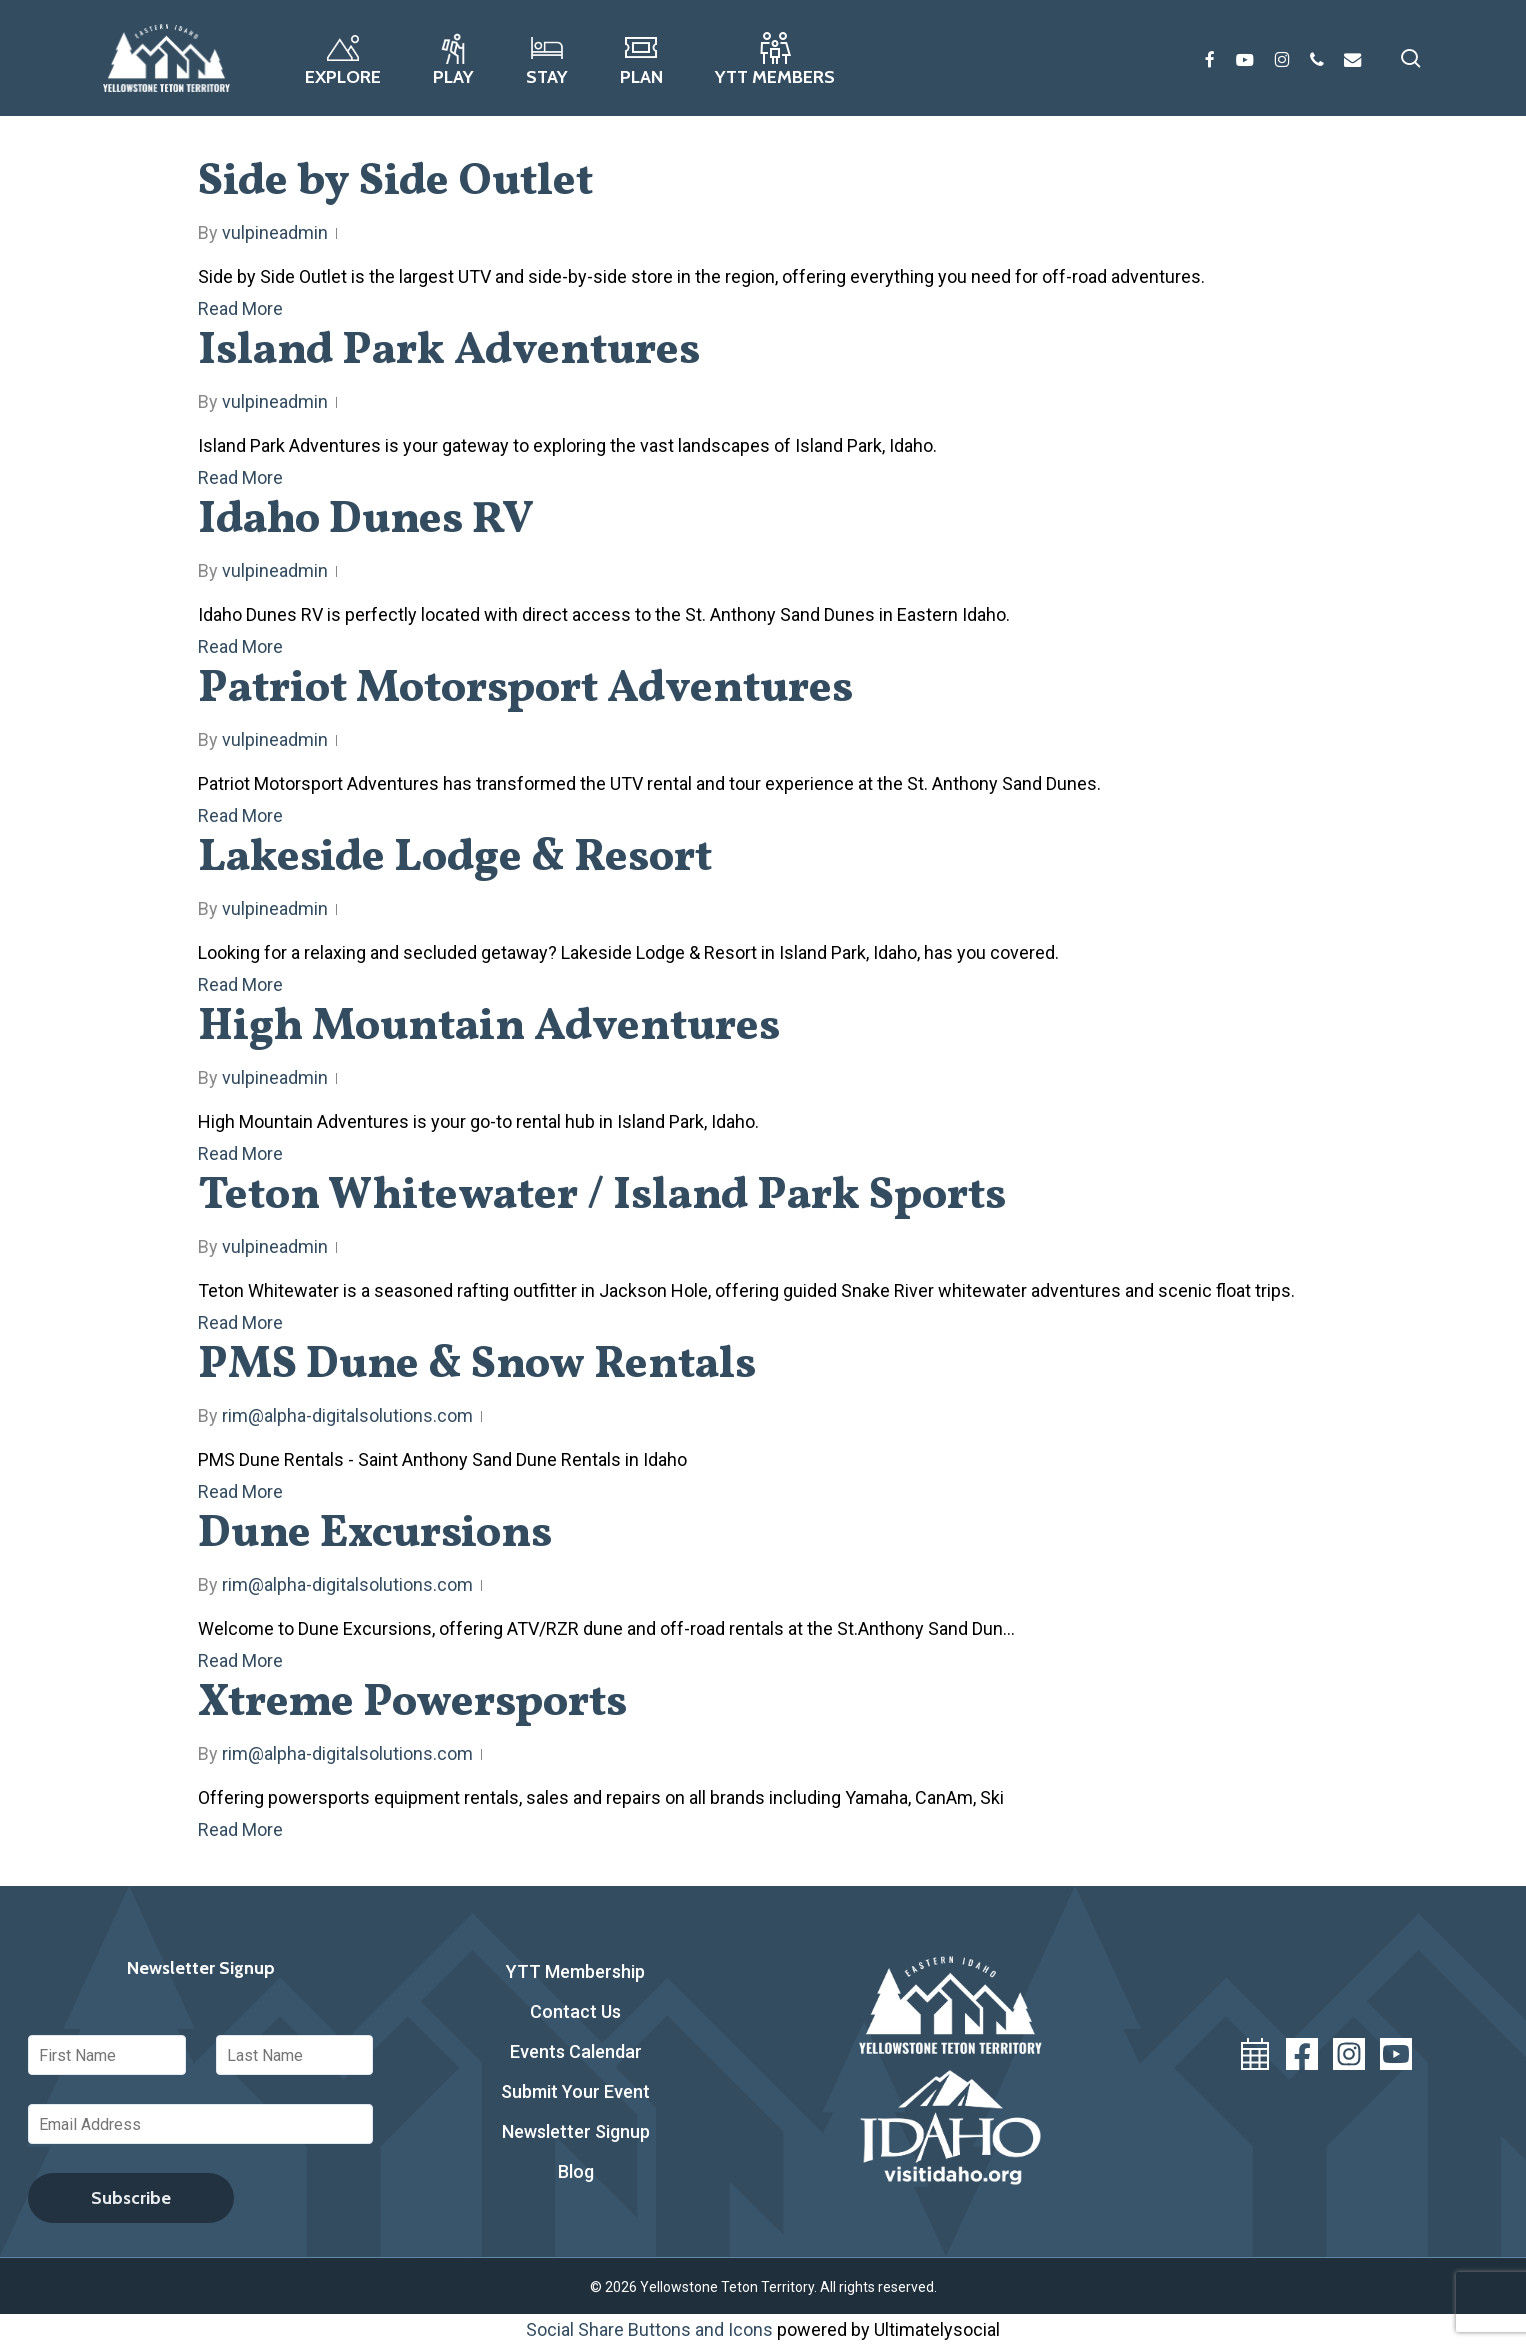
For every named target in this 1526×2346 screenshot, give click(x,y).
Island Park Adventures (449, 351)
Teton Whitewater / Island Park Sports (602, 1196)
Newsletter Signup (576, 2131)
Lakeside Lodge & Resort (455, 858)
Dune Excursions (375, 1534)
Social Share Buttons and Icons (649, 2329)
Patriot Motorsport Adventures (525, 689)
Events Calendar (576, 2051)
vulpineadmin (275, 232)
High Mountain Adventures (489, 1027)
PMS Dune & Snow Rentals (477, 1365)
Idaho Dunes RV (366, 520)
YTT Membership (575, 1971)
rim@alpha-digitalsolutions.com (347, 1415)
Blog (576, 2171)
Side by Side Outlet (395, 182)
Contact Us (575, 2011)
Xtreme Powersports (412, 1703)
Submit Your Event (575, 2091)
